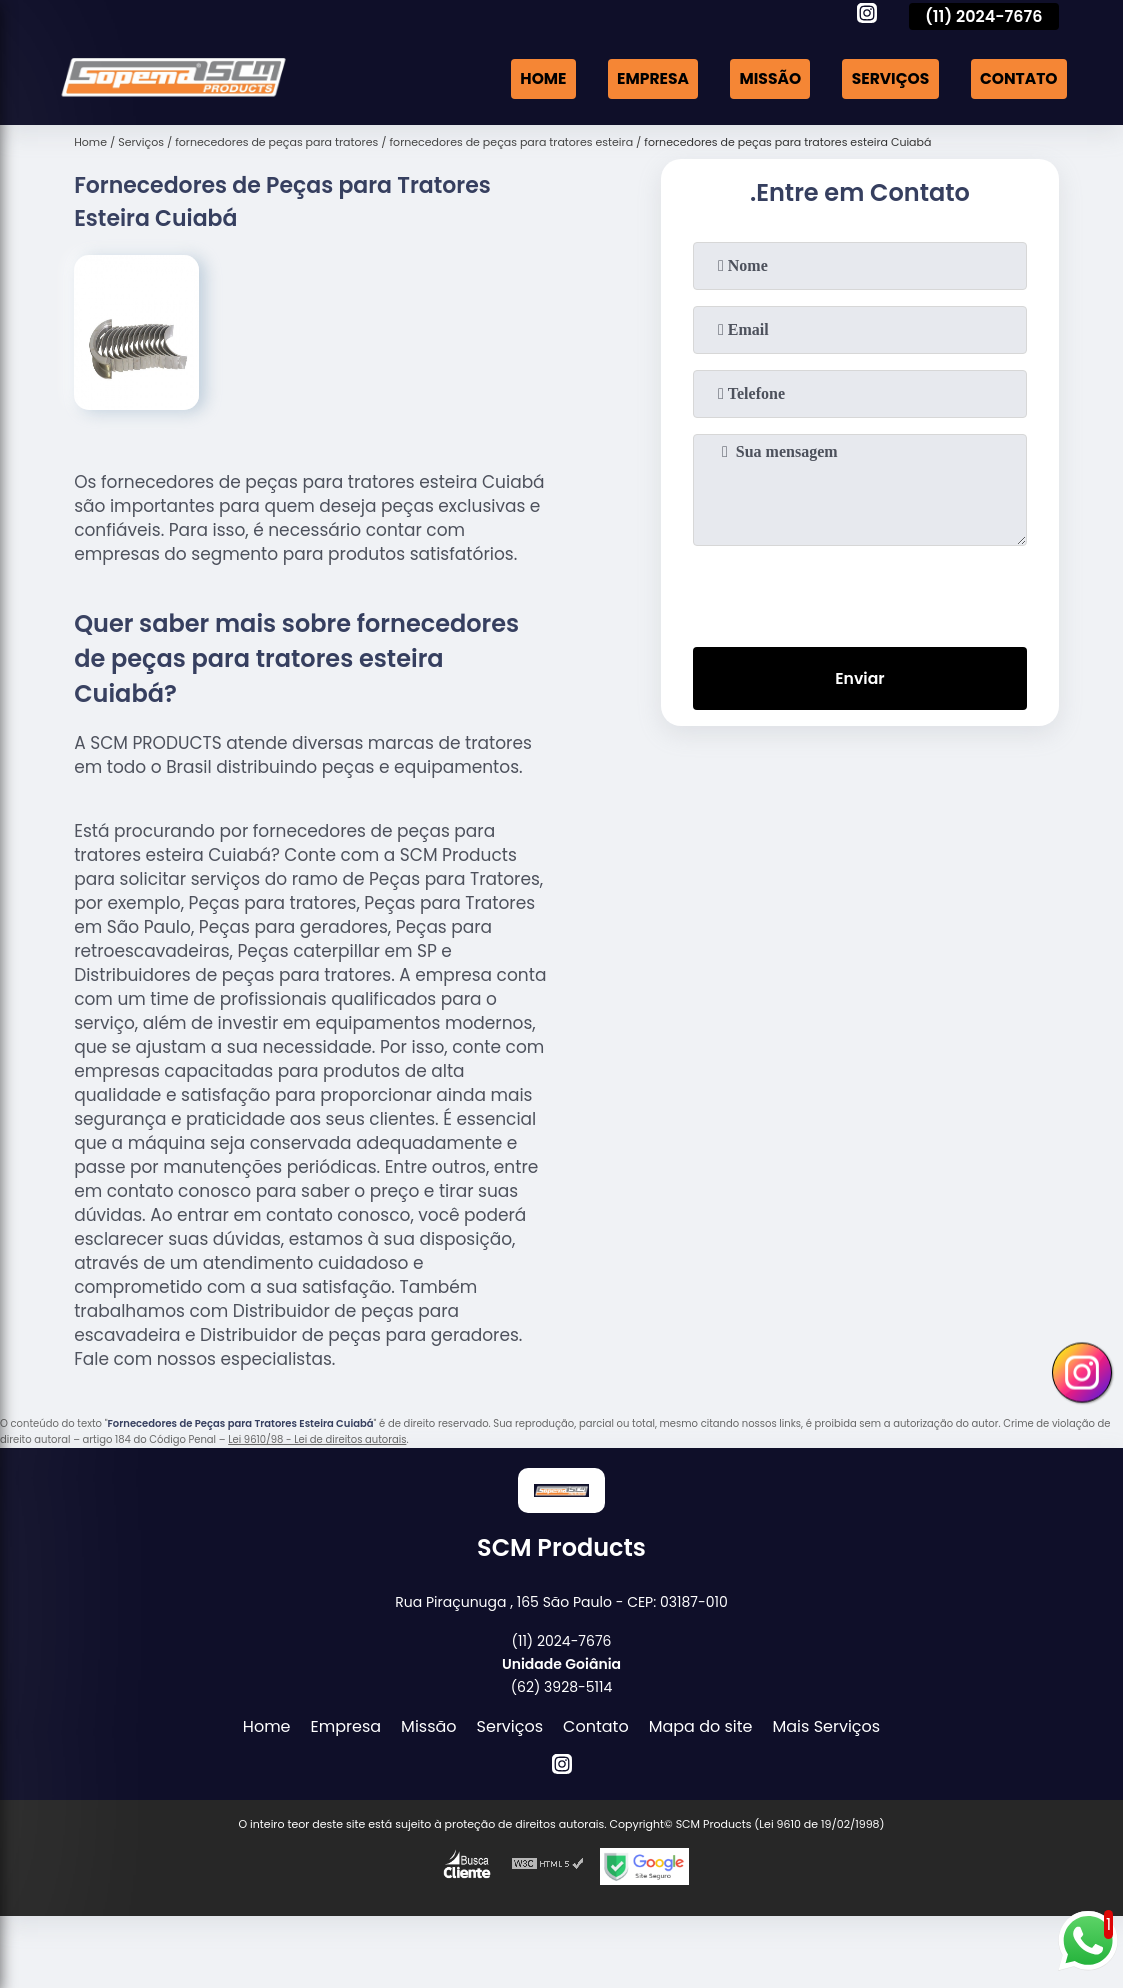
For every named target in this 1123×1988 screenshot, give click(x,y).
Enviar (860, 679)
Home (531, 78)
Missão (762, 78)
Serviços (886, 78)
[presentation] (860, 592)
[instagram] (867, 16)
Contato (1017, 78)
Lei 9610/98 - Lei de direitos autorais (317, 1439)
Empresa (643, 78)
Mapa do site (701, 1726)
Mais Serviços (827, 1726)
